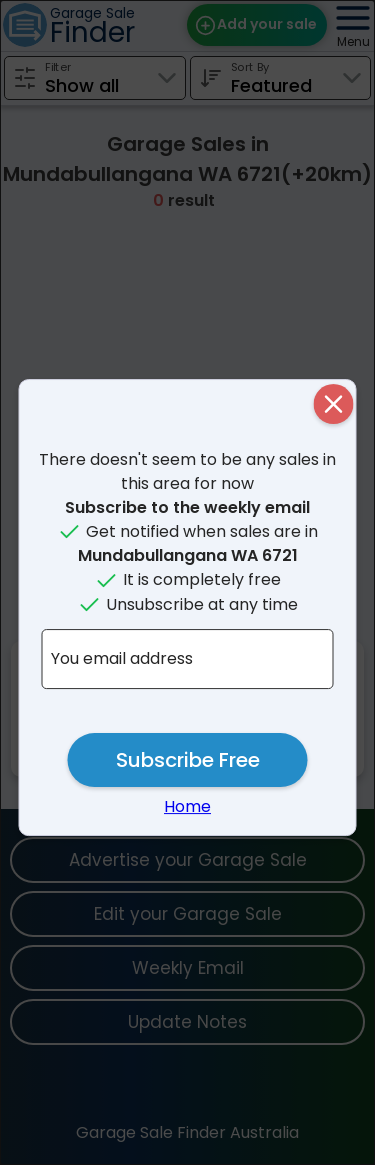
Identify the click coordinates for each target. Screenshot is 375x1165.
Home (187, 806)
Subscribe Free (188, 760)
